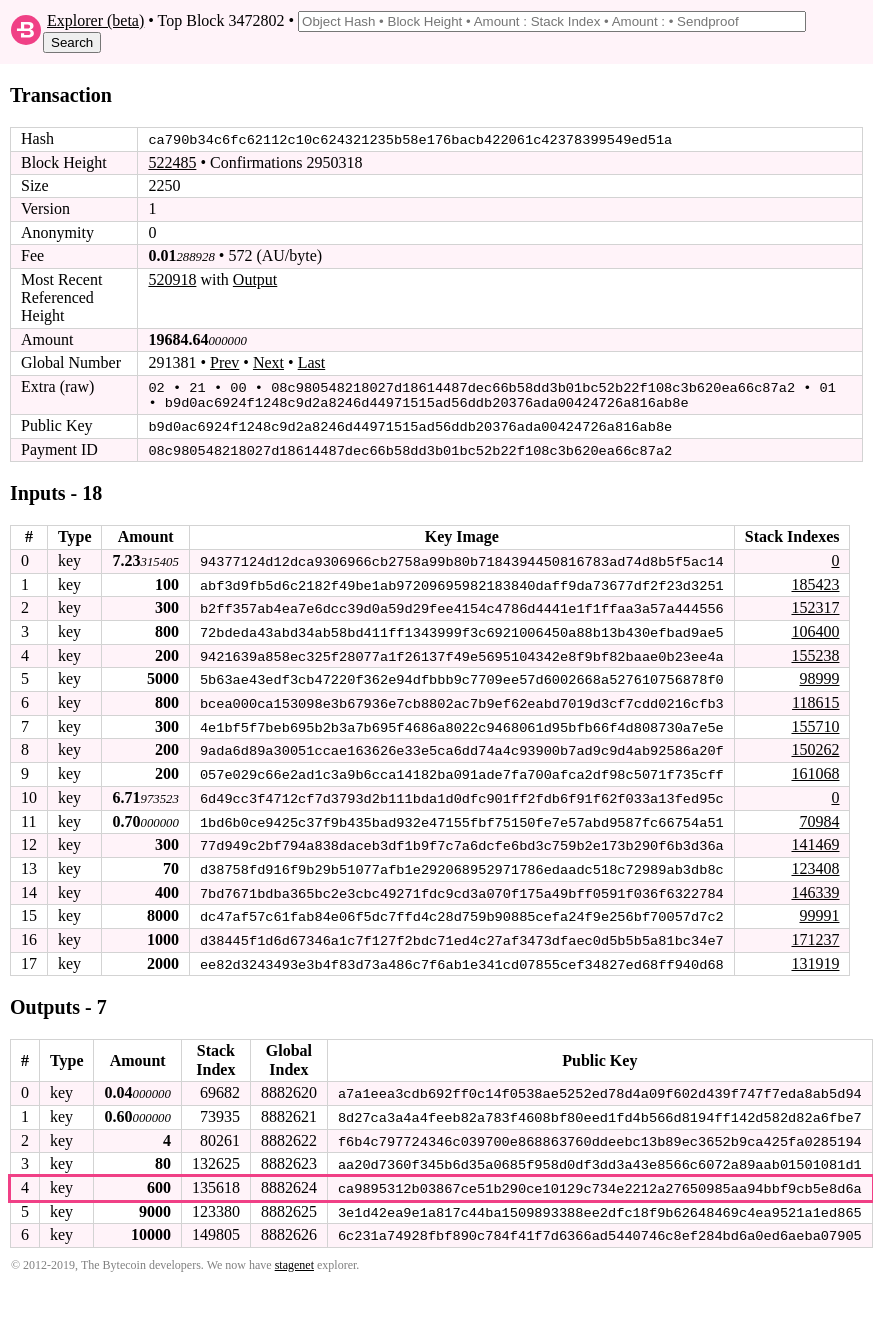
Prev (224, 362)
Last (312, 362)
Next (268, 362)
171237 (815, 931)
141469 (815, 838)
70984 (819, 814)
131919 (815, 955)
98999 (819, 674)
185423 (815, 580)
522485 (172, 161)
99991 (819, 908)
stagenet (294, 1254)
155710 (815, 721)
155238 (815, 650)
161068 (815, 767)
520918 (172, 278)
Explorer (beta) (95, 20)
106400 (815, 627)
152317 (815, 604)
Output (255, 278)
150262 (815, 744)
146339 (815, 884)
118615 (815, 697)
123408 (815, 861)
